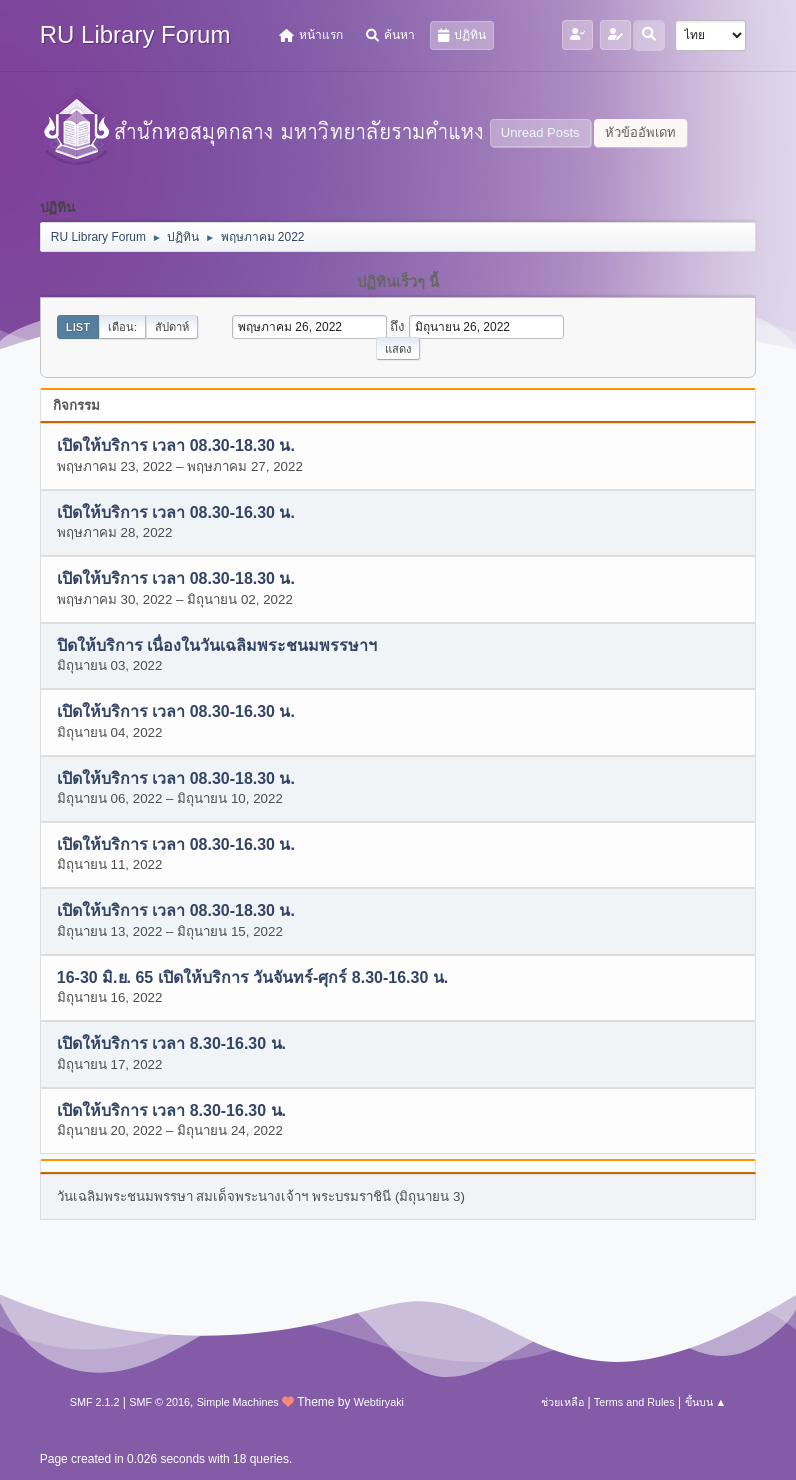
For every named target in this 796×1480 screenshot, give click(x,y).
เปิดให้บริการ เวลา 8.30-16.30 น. (171, 1044)
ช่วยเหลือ (562, 1402)
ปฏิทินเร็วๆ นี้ (398, 282)
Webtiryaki (379, 1402)
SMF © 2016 (159, 1402)
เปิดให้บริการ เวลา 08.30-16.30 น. (176, 512)
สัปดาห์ (172, 327)
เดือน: (122, 327)
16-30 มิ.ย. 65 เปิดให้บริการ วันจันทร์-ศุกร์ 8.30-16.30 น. (252, 977)
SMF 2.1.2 (95, 1402)
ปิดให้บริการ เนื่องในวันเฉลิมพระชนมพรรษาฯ (217, 645)
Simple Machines (238, 1402)
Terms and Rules (634, 1402)
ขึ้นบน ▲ (706, 1402)
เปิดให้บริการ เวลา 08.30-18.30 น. (176, 446)
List (78, 327)
